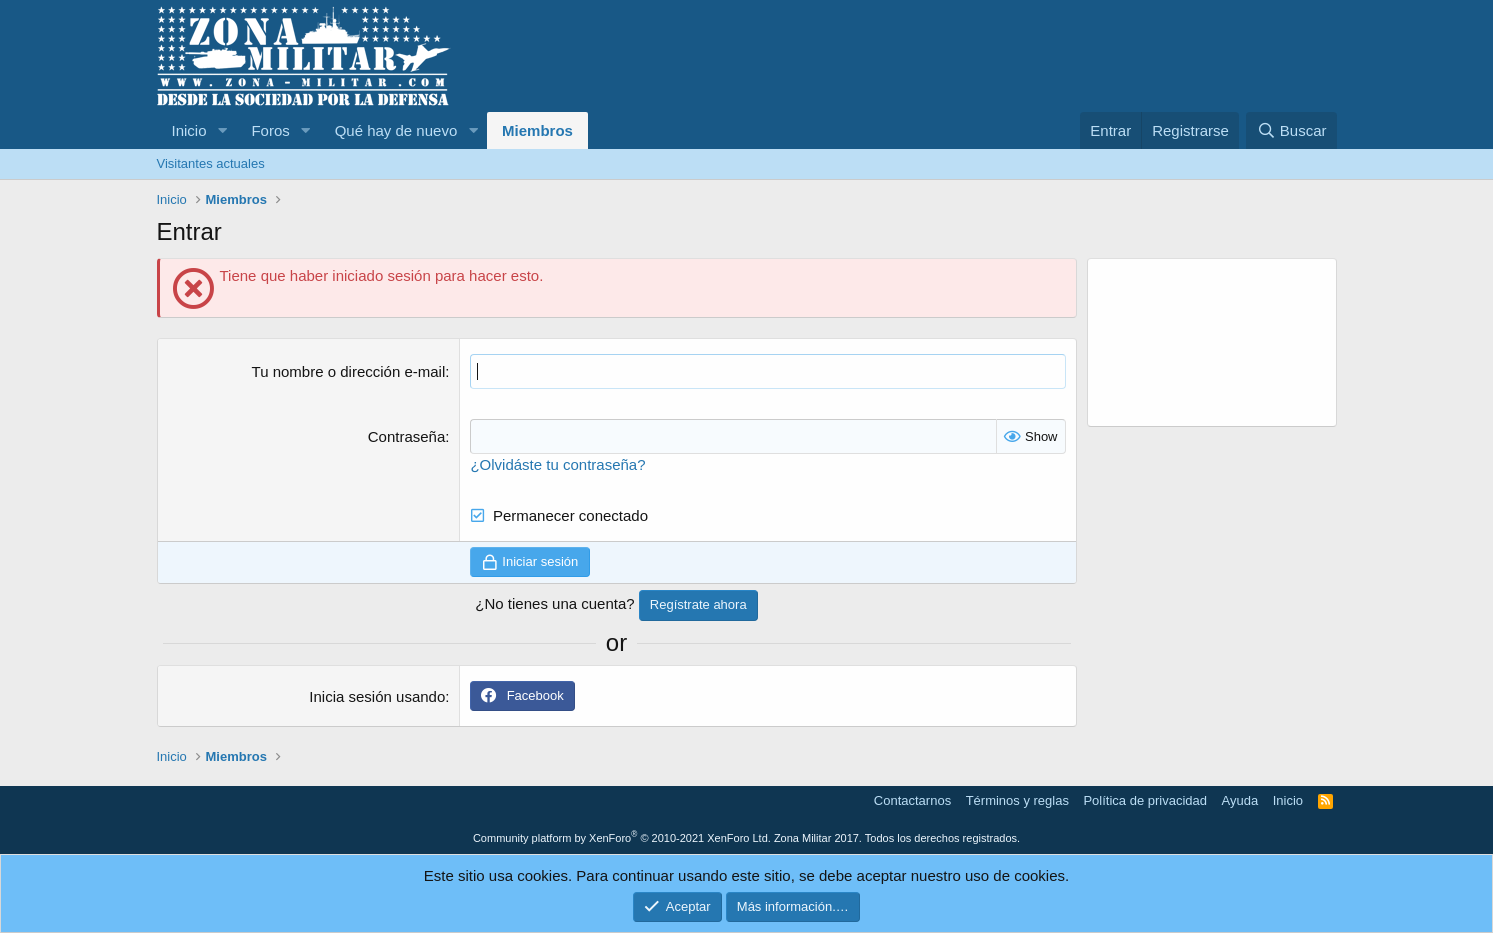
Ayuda (1240, 800)
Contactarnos (912, 800)
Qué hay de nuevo (396, 130)
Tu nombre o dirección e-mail (349, 371)
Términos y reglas (1017, 800)
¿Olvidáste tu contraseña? (557, 464)
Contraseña (407, 436)
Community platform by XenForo (622, 838)
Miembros (537, 130)
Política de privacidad (1145, 800)
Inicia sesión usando (377, 696)
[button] (222, 130)
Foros (270, 130)
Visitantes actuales (211, 163)
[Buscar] (1291, 130)
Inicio (189, 130)
